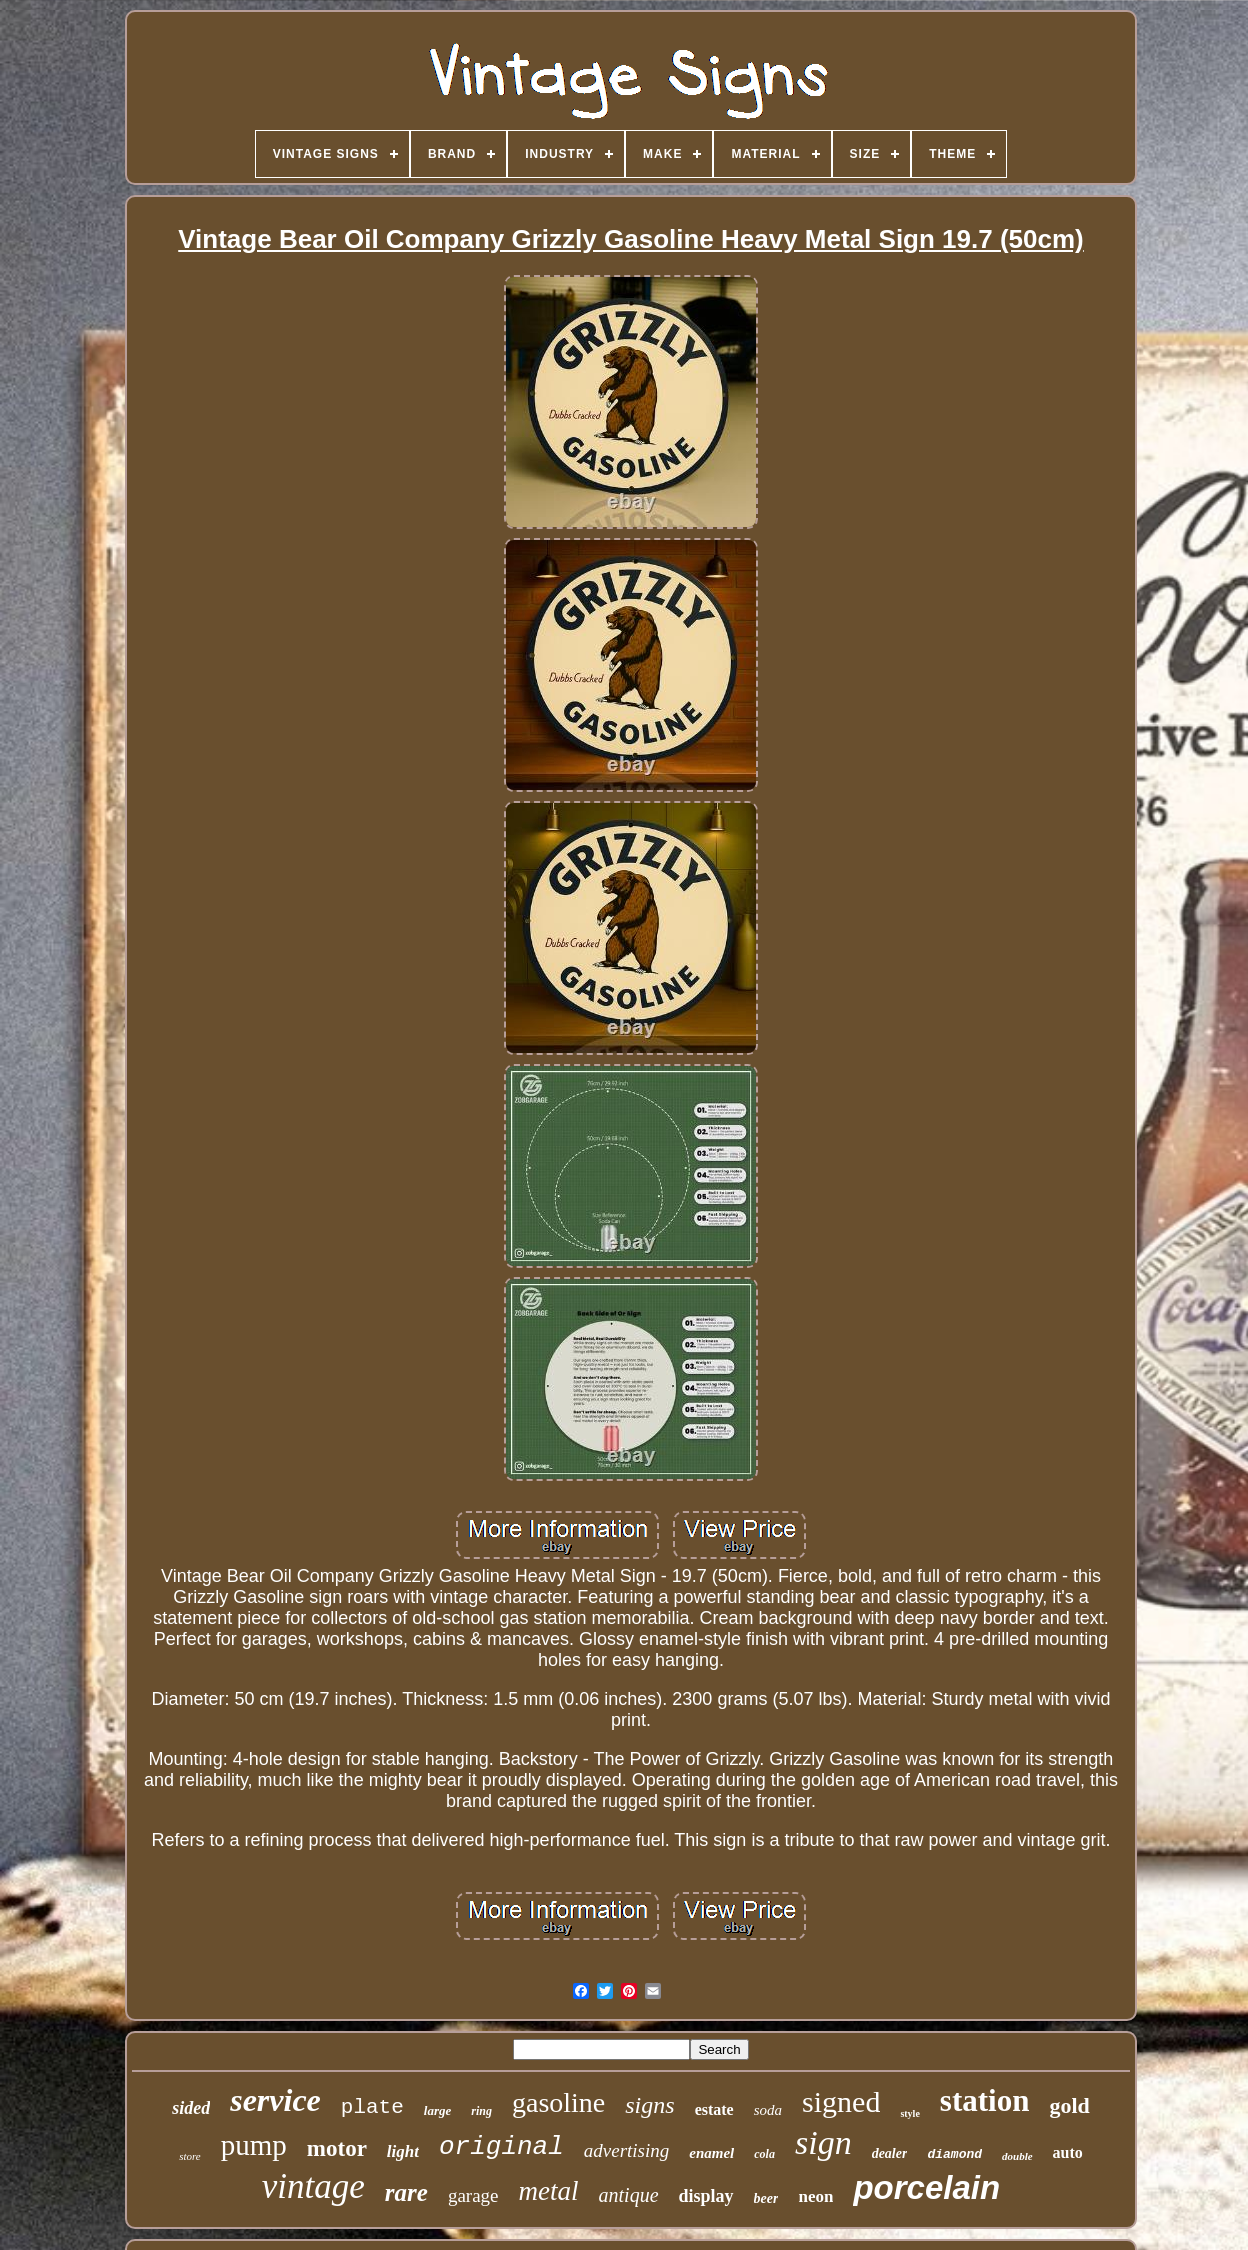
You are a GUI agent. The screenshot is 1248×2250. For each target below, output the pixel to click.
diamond (954, 2154)
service (275, 2100)
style (909, 2113)
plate (372, 2107)
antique (629, 2195)
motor (337, 2148)
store (190, 2156)
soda (768, 2110)
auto (1068, 2152)
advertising (627, 2150)
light (403, 2151)
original (501, 2147)
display (706, 2196)
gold (1069, 2105)
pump (254, 2145)
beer (766, 2198)
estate (714, 2109)
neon (815, 2196)
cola (764, 2154)
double (1017, 2156)
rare (406, 2192)
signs (649, 2105)
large (437, 2110)
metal (549, 2191)
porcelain (926, 2187)
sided (191, 2108)
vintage (313, 2186)
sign (823, 2142)
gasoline (558, 2102)
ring (481, 2111)
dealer (890, 2153)
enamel (711, 2153)
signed (841, 2101)
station (985, 2100)
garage (473, 2195)
